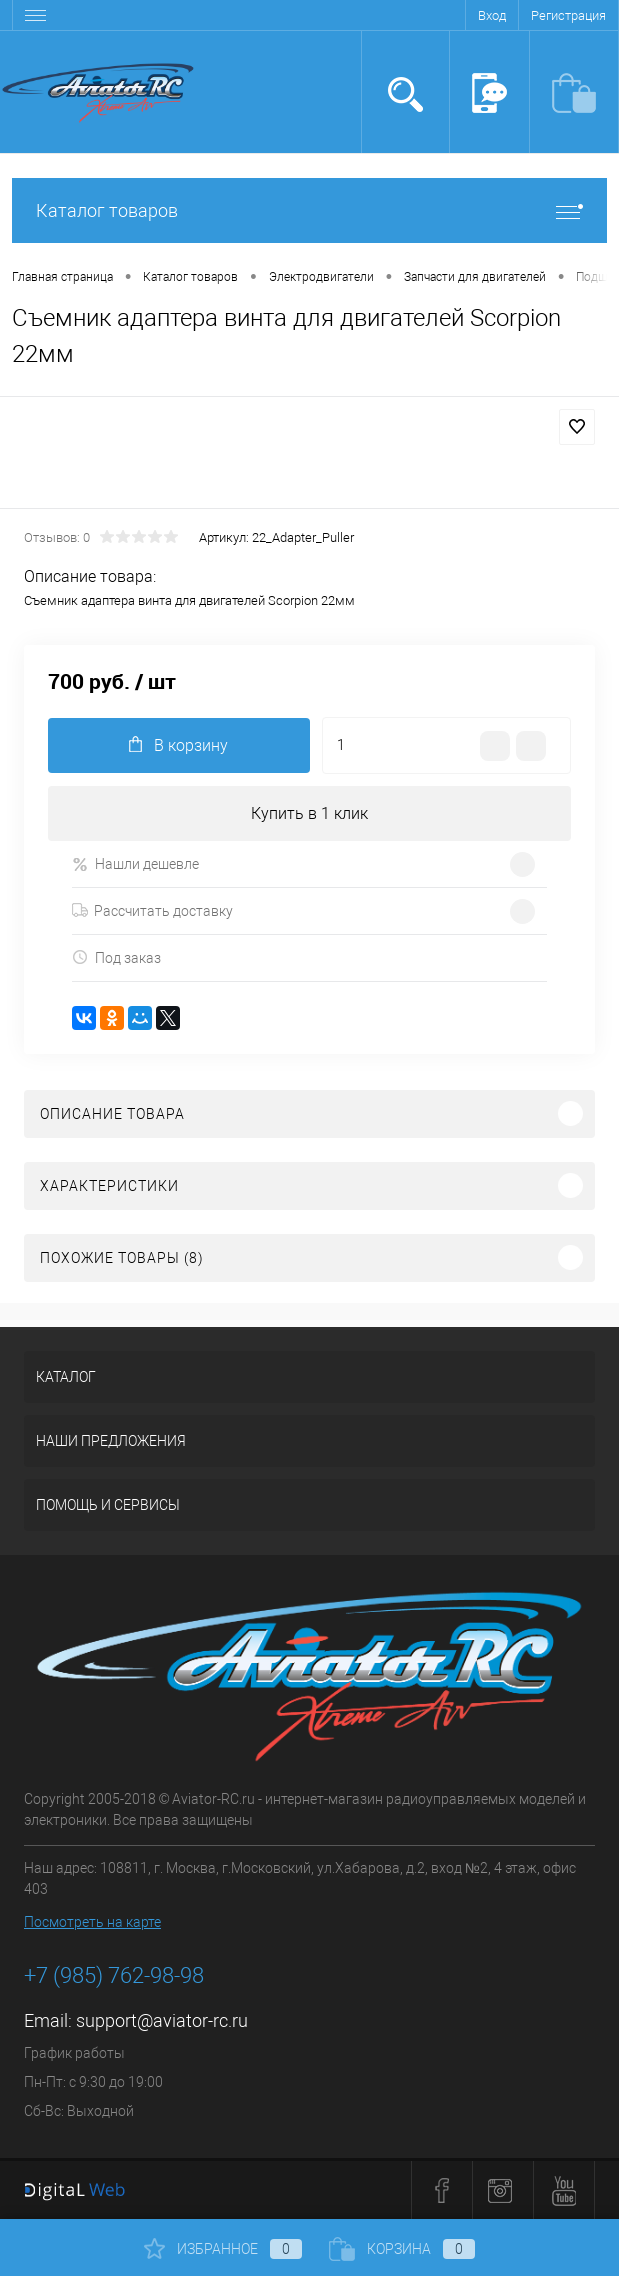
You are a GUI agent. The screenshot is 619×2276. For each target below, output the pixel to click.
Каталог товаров (309, 210)
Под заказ (116, 957)
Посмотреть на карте (92, 1922)
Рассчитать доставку (152, 911)
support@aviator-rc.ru (162, 2020)
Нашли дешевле (135, 864)
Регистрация (568, 15)
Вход (492, 15)
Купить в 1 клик (309, 813)
